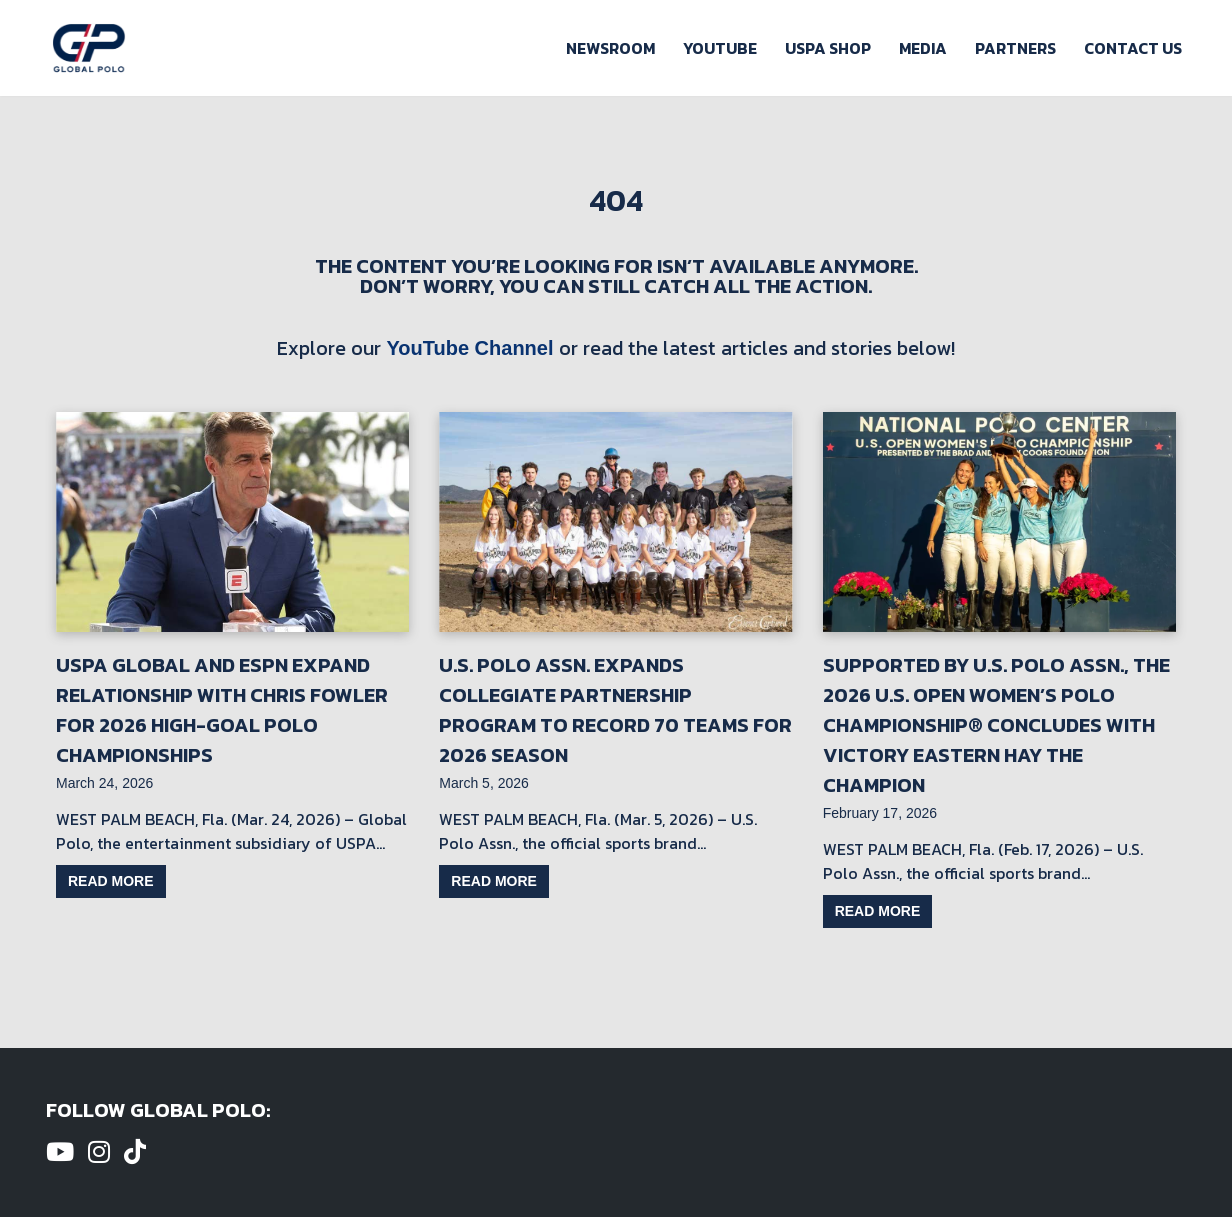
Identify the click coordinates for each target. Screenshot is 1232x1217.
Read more (111, 881)
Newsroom (610, 48)
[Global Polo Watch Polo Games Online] (89, 48)
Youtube (720, 48)
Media (923, 48)
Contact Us (1133, 48)
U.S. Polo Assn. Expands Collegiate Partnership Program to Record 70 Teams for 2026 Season (615, 710)
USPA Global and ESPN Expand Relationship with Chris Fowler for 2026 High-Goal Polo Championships (222, 710)
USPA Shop (828, 48)
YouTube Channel (469, 348)
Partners (1015, 48)
